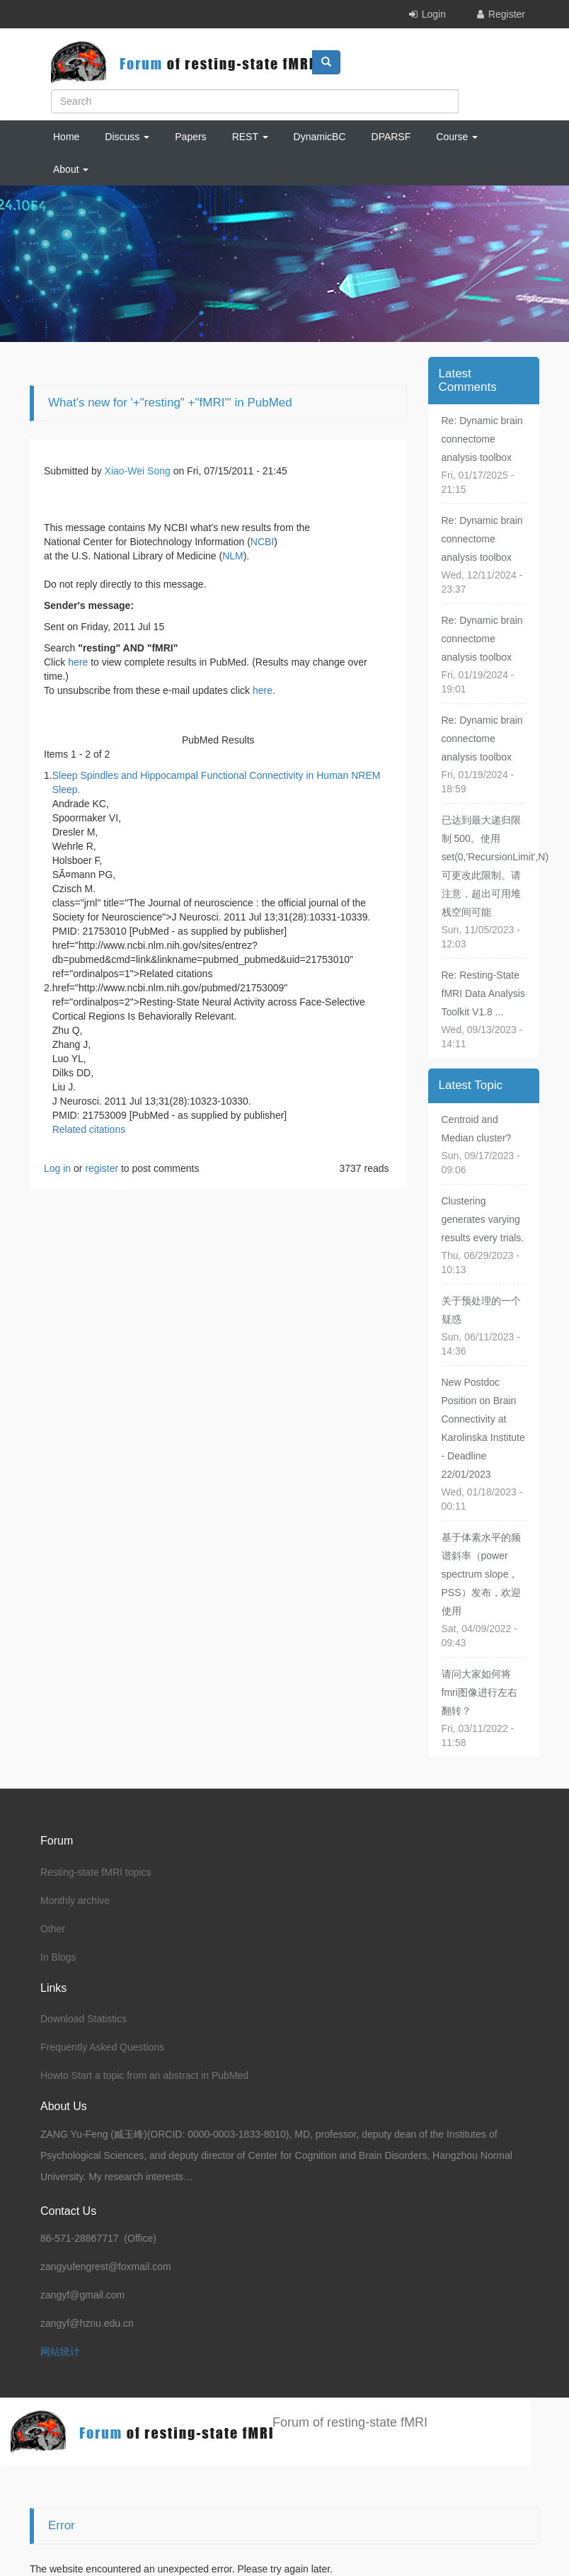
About (70, 169)
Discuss (127, 136)
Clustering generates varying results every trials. (483, 1219)
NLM (232, 556)
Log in (57, 1168)
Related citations (89, 1129)
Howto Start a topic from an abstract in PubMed (144, 2075)
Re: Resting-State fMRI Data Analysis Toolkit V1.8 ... (483, 993)
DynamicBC (320, 136)
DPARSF (391, 136)
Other (52, 1928)
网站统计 (60, 2351)
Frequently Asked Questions (102, 2047)
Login (434, 14)
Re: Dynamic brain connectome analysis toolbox (482, 439)
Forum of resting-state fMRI (349, 2422)
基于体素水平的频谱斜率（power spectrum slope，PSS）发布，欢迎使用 (481, 1574)
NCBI (262, 541)
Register (506, 14)
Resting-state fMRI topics (95, 1872)
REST (250, 136)
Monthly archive (75, 1900)
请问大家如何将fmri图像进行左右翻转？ (479, 1692)
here (78, 662)
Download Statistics (83, 2018)
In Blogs (58, 1957)
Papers (190, 136)
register (101, 1168)
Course (457, 136)
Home (66, 136)
